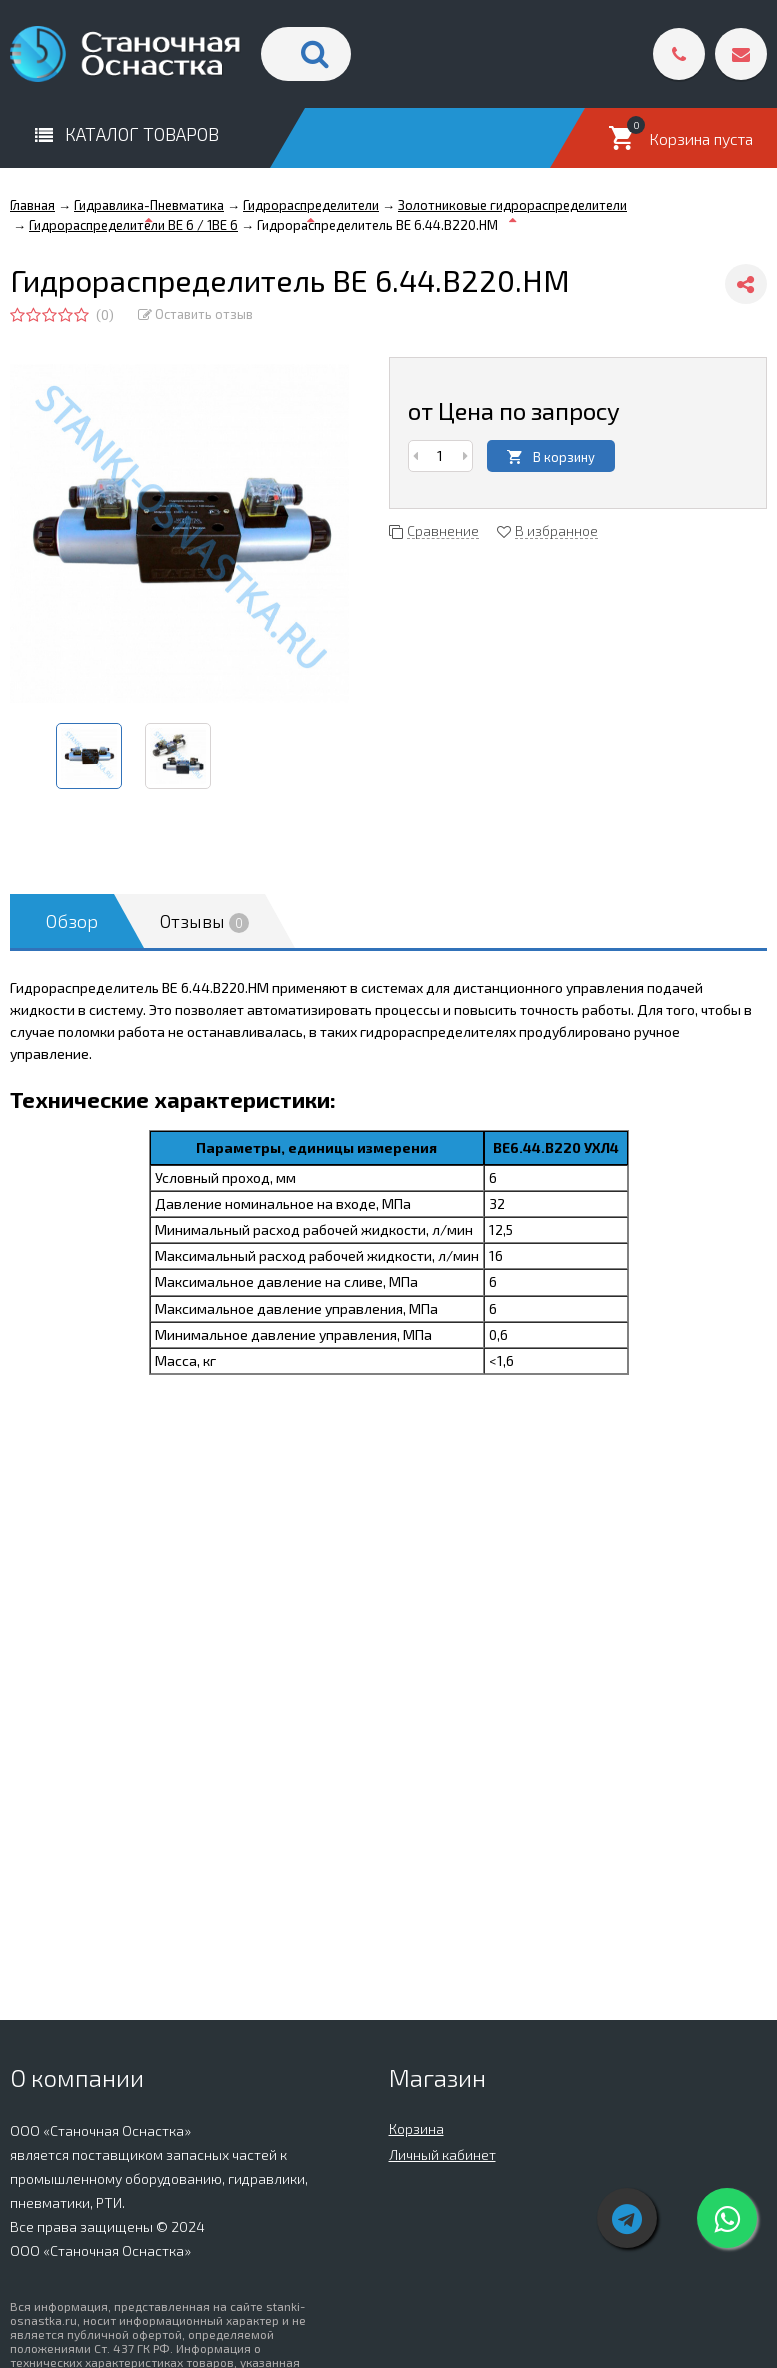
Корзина (416, 2128)
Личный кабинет (442, 2154)
